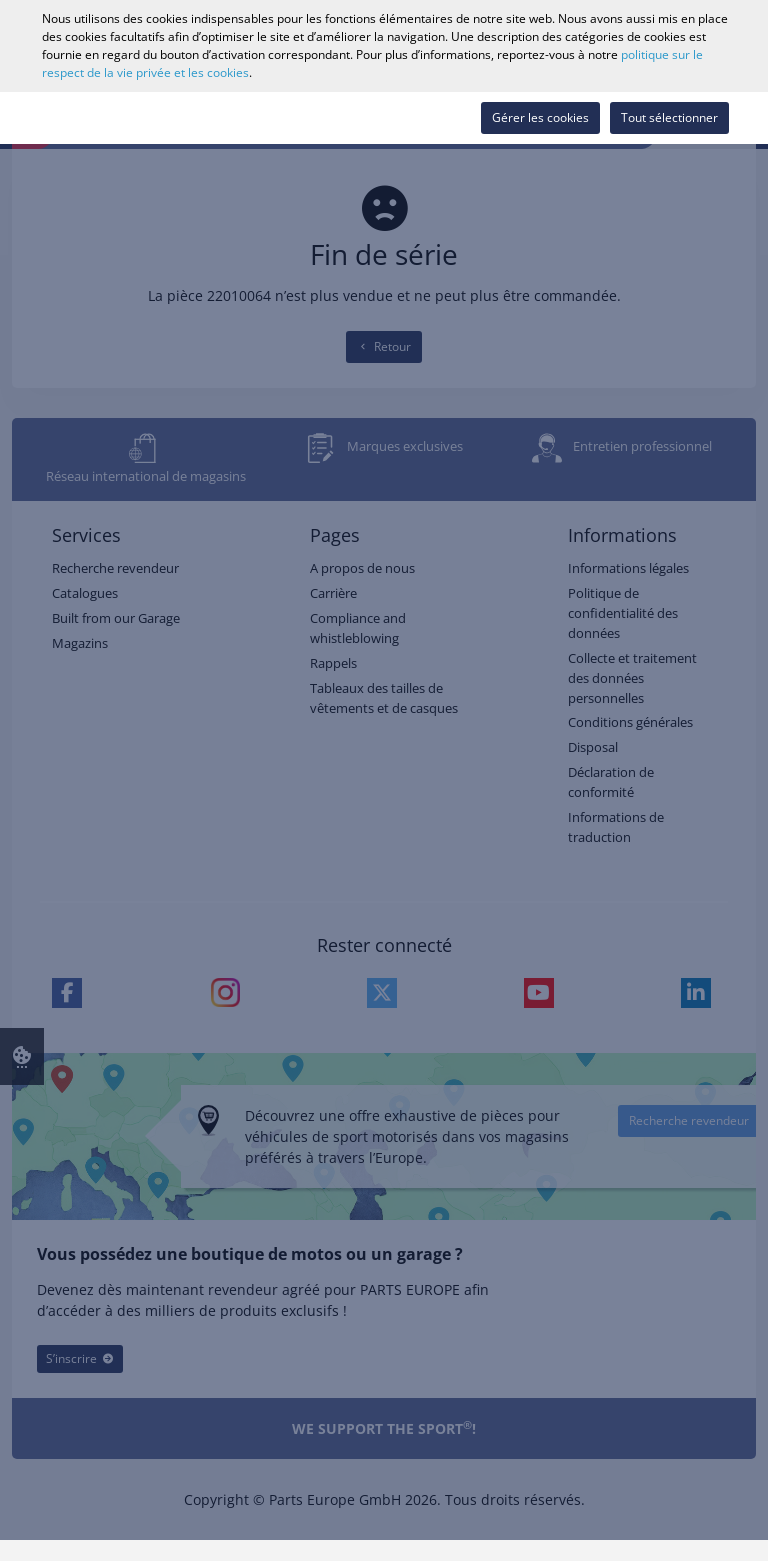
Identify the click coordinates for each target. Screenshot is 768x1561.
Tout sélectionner (669, 117)
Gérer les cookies (540, 117)
